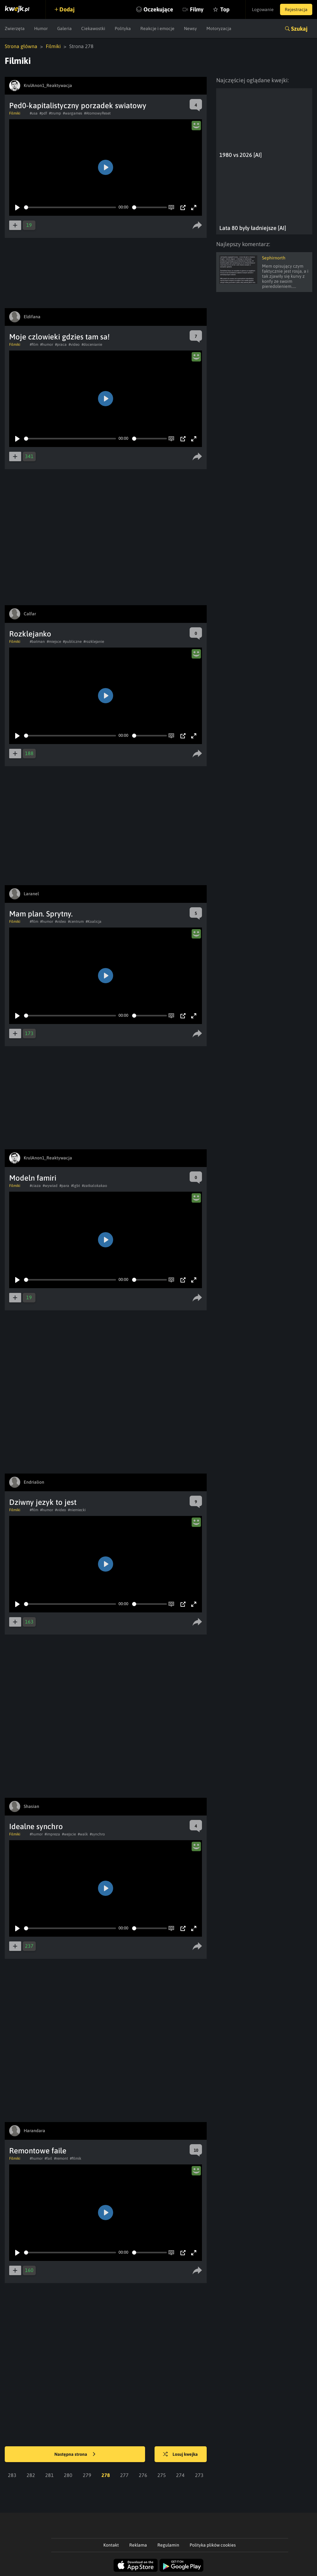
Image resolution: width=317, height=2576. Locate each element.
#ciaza (35, 1185)
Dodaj (67, 9)
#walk (83, 1834)
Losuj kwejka (180, 2454)
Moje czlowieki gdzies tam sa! (59, 336)
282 (31, 2475)
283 (12, 2475)
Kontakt (111, 2545)
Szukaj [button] (299, 28)
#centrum (76, 921)
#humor (46, 344)
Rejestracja (296, 9)
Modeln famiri (32, 1178)
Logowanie (263, 9)
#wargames (72, 113)
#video (74, 344)
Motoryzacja (218, 28)
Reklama (138, 2545)
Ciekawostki (93, 28)
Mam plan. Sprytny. (41, 913)
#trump (55, 113)
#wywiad (50, 1185)
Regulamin (168, 2545)
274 (180, 2475)
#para (64, 1185)
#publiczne (72, 641)
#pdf (43, 113)
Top (224, 9)
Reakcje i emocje (157, 28)
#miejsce (54, 641)
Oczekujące (158, 9)
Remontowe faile (37, 2150)
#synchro (97, 1834)
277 (124, 2475)
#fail (48, 2158)
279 (87, 2475)
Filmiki (53, 46)
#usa (34, 113)
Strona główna (21, 46)
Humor (41, 28)
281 (49, 2475)
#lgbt (75, 1185)
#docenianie (92, 344)
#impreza (52, 1834)
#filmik (75, 2158)
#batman (37, 641)
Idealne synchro (36, 1826)
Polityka (123, 28)
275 (161, 2475)
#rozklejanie (93, 641)
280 (68, 2475)
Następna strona (74, 2454)
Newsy (190, 28)
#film (34, 344)
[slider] (70, 207)
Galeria (64, 28)
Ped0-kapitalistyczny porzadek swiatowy (77, 105)
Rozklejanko (30, 634)
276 (143, 2475)
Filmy (197, 9)
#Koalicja (93, 921)
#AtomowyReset (97, 113)
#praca (61, 344)
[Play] (17, 207)
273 (199, 2475)
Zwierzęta (15, 28)
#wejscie (69, 1834)
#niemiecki (77, 1510)
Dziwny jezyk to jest (42, 1502)
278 (105, 2475)
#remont (61, 2158)
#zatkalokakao (94, 1185)
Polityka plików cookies (213, 2545)
